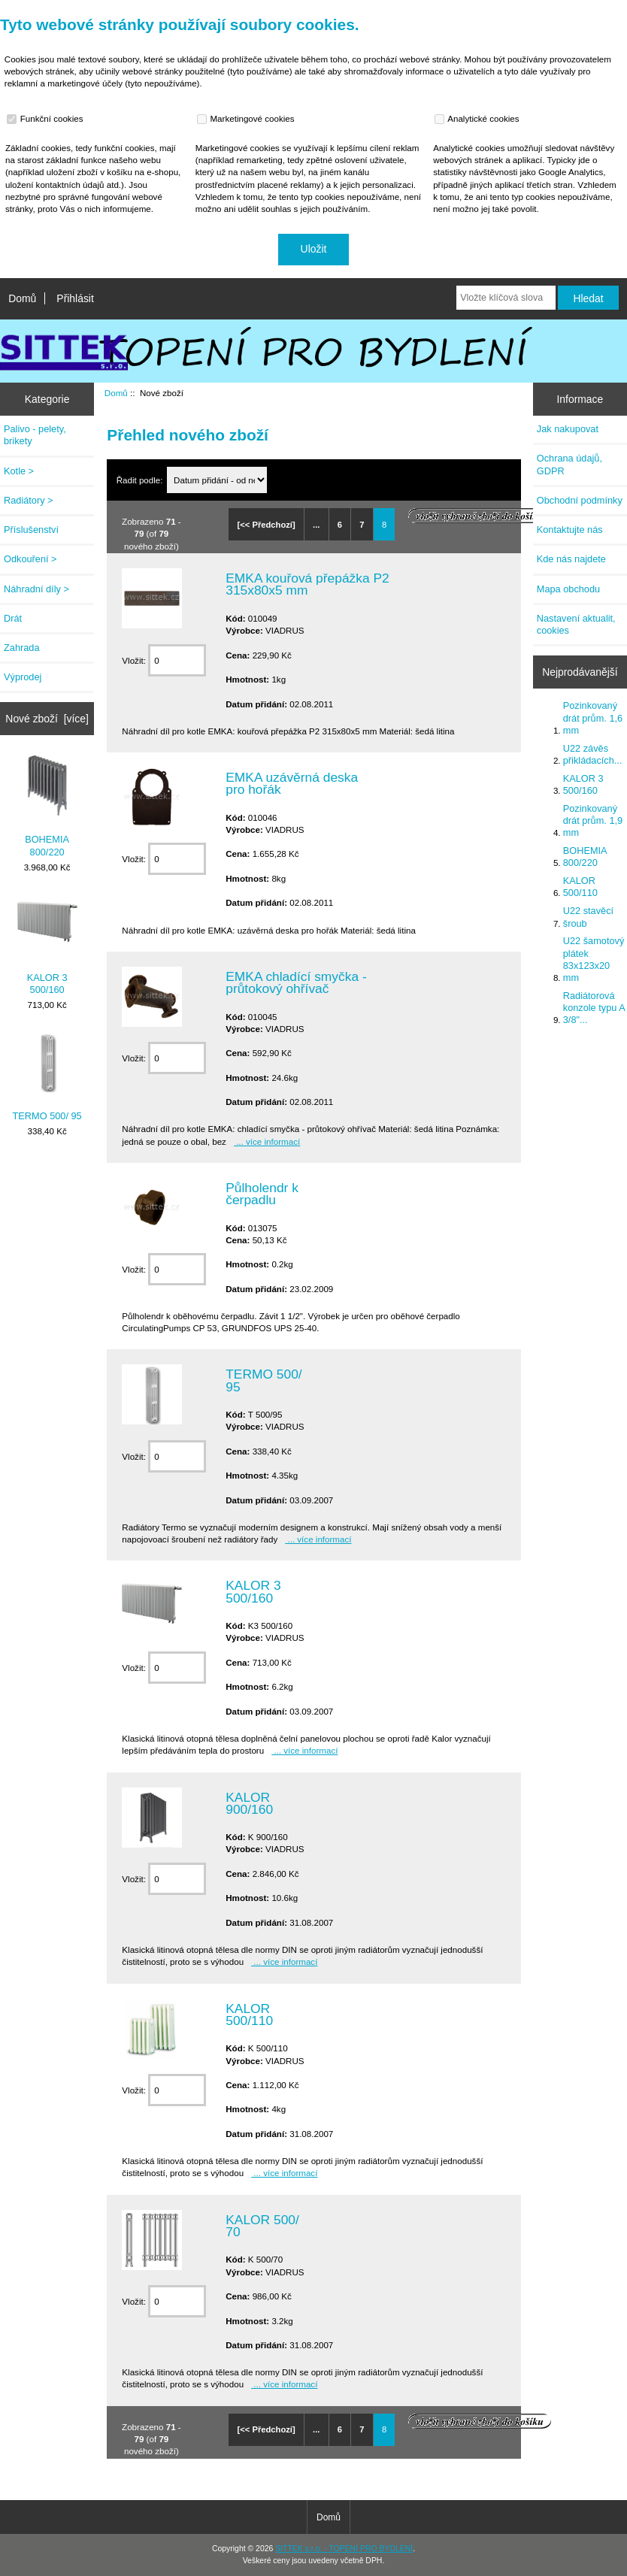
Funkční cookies (46, 119)
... (316, 524)
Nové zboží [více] (47, 719)
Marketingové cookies (247, 119)
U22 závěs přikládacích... (592, 754)
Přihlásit (74, 298)
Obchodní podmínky (579, 500)
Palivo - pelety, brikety (35, 434)
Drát (13, 618)
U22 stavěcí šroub (588, 916)
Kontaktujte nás (570, 529)
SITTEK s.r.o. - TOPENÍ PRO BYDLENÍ (344, 2548)
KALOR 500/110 (249, 2014)
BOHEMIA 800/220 (47, 806)
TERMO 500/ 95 (47, 1077)
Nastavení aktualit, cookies (576, 624)
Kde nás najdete (571, 559)
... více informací (267, 1141)
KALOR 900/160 (249, 1803)
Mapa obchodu (568, 589)
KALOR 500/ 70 (262, 2225)
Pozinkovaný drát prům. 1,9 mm (592, 820)
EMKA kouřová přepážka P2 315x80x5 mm (307, 584)
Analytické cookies (478, 119)
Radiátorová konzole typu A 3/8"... (594, 1007)
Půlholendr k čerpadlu (262, 1193)
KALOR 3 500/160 (47, 944)
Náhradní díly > (36, 589)
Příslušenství (31, 529)
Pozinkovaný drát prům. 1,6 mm (592, 717)
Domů (22, 298)
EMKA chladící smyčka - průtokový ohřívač (296, 982)
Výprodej (22, 677)
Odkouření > (30, 559)
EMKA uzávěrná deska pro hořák (292, 783)
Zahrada (22, 647)
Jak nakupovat (567, 428)
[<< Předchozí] (266, 524)
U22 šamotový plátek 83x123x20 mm (594, 959)
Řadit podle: (141, 480)
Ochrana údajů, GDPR (569, 464)
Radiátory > (28, 500)
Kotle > (19, 471)
